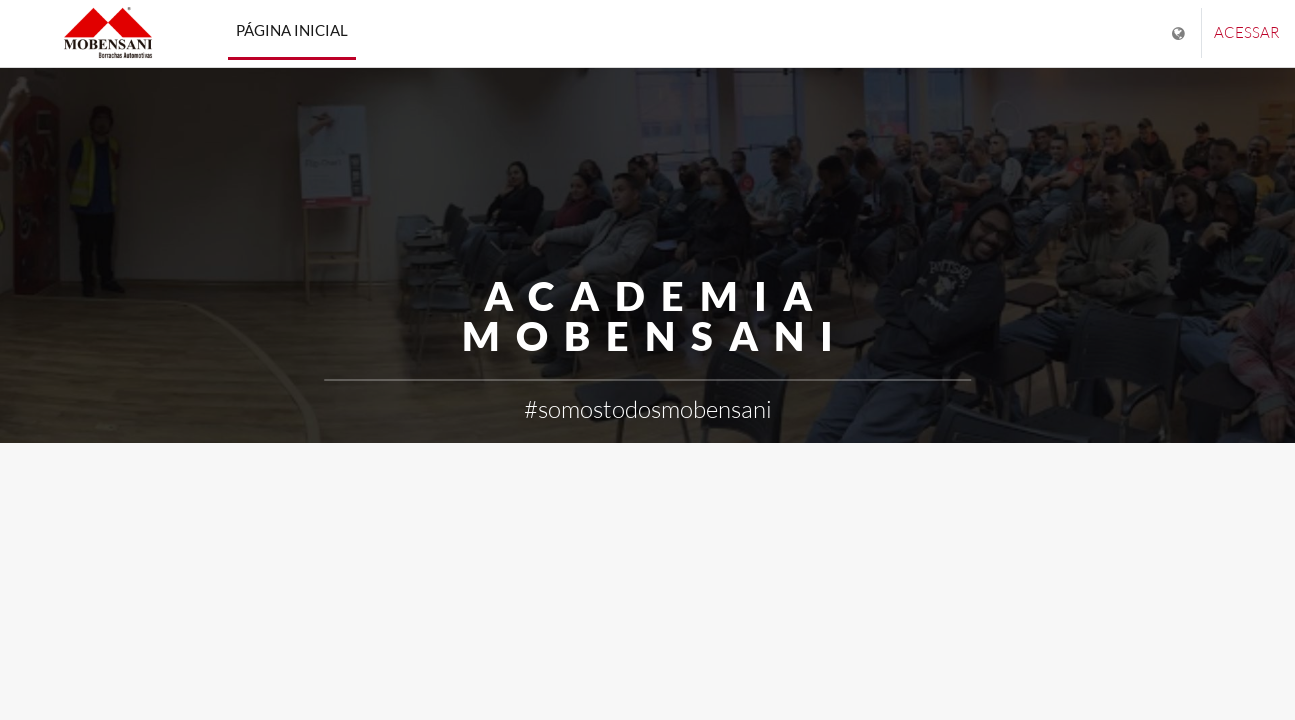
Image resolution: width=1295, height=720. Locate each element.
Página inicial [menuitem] (292, 30)
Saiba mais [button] (648, 473)
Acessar (1246, 32)
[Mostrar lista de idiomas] (1180, 33)
